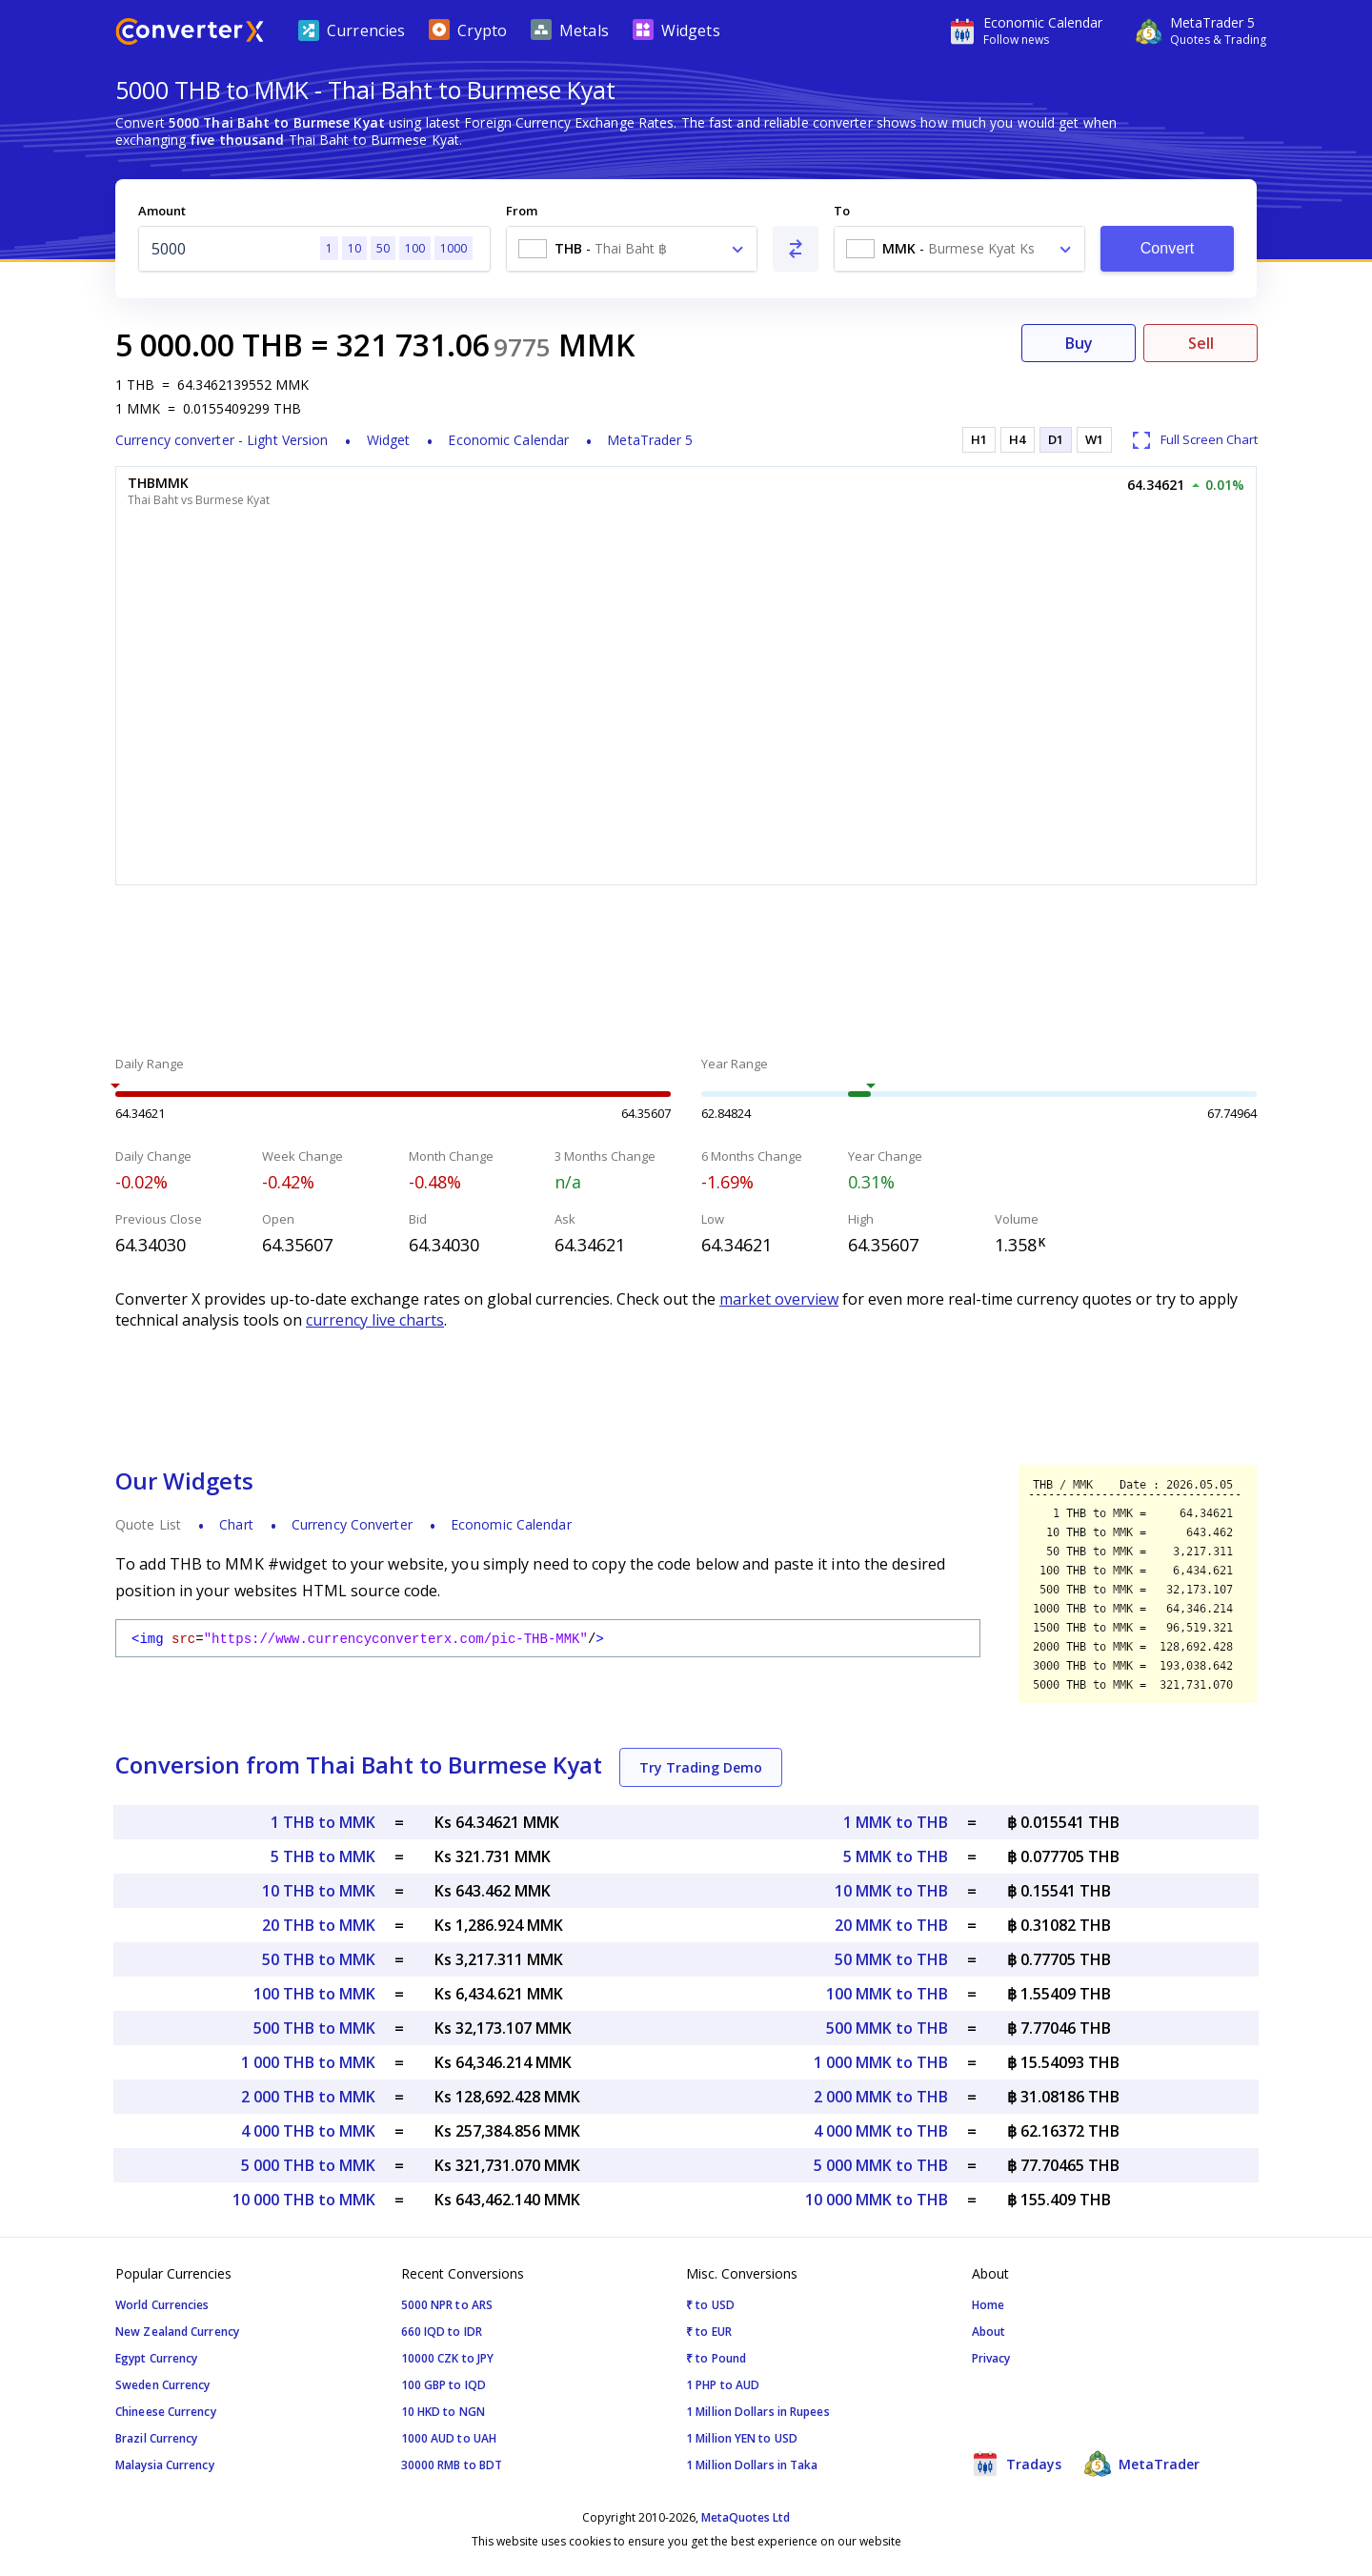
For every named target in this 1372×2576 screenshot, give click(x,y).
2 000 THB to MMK (308, 2096)
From (521, 210)
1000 (453, 248)
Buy (1079, 343)
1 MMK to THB (895, 1822)
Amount (162, 210)
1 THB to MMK (323, 1822)
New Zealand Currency (177, 2331)
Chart (236, 1524)
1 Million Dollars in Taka (752, 2465)
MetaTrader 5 (650, 440)
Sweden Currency (163, 2385)
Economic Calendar (508, 440)
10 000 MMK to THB (876, 2199)
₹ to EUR (709, 2331)
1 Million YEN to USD (741, 2438)
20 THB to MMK (318, 1925)
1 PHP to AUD (722, 2385)
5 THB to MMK (323, 1856)
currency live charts (375, 1319)
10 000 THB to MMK (303, 2199)
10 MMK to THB (891, 1890)
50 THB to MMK (318, 1959)
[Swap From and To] (795, 249)
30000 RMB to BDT (452, 2465)
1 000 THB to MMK (308, 2062)
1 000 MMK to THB (881, 2062)
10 (354, 248)
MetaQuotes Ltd (745, 2517)
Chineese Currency (165, 2412)
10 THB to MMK (318, 1890)
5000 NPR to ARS (447, 2305)
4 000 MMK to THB (881, 2130)
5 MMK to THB (895, 1856)
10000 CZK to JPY (447, 2358)
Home (988, 2305)
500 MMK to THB (887, 2028)
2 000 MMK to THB (881, 2096)
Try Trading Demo (700, 1767)
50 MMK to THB (891, 1959)
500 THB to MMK (314, 2028)
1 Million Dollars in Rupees (758, 2412)
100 (415, 248)
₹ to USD (710, 2305)
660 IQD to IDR (441, 2331)
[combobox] (632, 249)
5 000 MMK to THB (881, 2165)
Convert (1167, 248)
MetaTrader (1142, 2463)
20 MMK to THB (891, 1925)
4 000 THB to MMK (308, 2130)
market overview (778, 1298)
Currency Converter (352, 1524)
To (842, 210)
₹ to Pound (716, 2358)
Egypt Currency (156, 2358)
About (989, 2331)
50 (383, 248)
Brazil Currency (156, 2438)
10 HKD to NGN (443, 2412)
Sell (1201, 343)
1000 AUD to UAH (449, 2438)
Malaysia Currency (164, 2465)
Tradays (1016, 2463)
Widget (389, 440)
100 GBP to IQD (443, 2385)
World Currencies (162, 2305)
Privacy (991, 2358)
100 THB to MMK (314, 1993)
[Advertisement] (686, 973)
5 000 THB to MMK (308, 2165)
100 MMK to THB (887, 1993)
